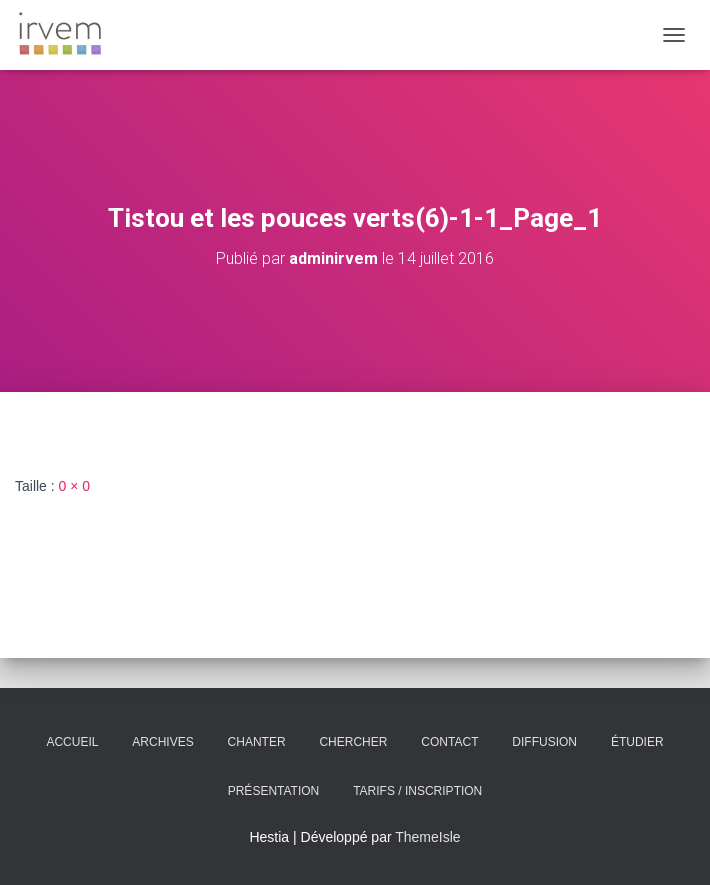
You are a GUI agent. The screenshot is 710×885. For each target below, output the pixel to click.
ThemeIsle (427, 837)
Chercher (353, 742)
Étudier (637, 742)
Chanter (257, 742)
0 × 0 (75, 486)
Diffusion (544, 742)
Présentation (274, 791)
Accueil (72, 742)
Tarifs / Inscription (417, 791)
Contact (449, 742)
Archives (162, 742)
